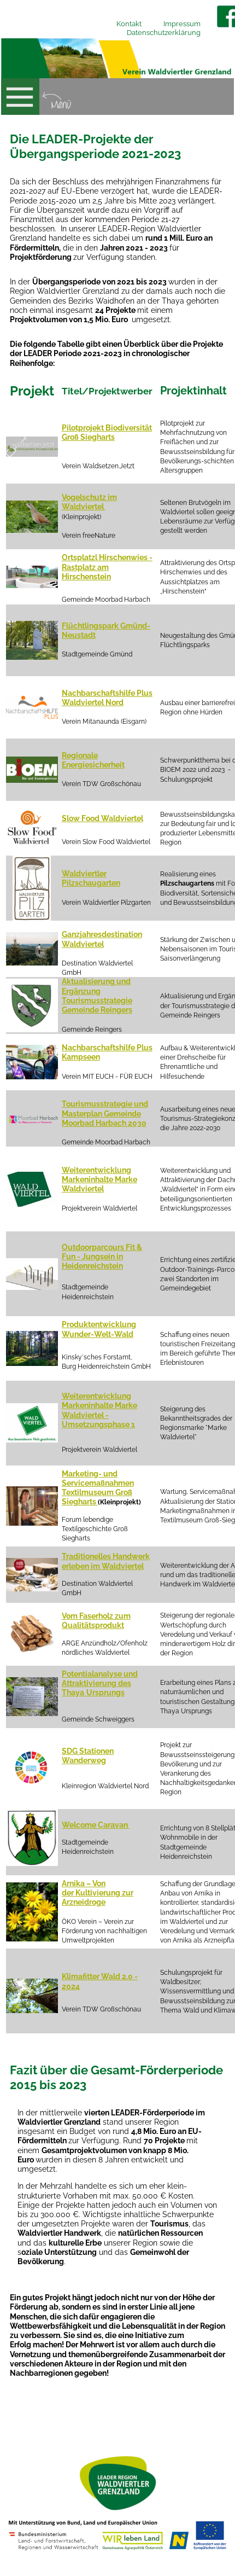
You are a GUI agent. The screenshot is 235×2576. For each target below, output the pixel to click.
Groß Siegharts (88, 437)
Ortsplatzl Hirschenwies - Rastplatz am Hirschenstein (107, 566)
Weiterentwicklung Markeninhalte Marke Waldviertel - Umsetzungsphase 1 (99, 1410)
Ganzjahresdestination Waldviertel (102, 939)
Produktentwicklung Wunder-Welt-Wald (99, 1329)
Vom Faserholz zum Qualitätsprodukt (96, 1621)
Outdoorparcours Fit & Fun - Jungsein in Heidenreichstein (102, 1256)
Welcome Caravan (96, 1825)
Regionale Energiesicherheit (93, 760)
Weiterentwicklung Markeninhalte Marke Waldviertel (99, 1179)
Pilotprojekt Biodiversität (107, 427)
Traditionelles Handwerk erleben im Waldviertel (106, 1561)
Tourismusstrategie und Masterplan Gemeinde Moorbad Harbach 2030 (105, 1113)
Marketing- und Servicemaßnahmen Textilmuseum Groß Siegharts (98, 1488)
